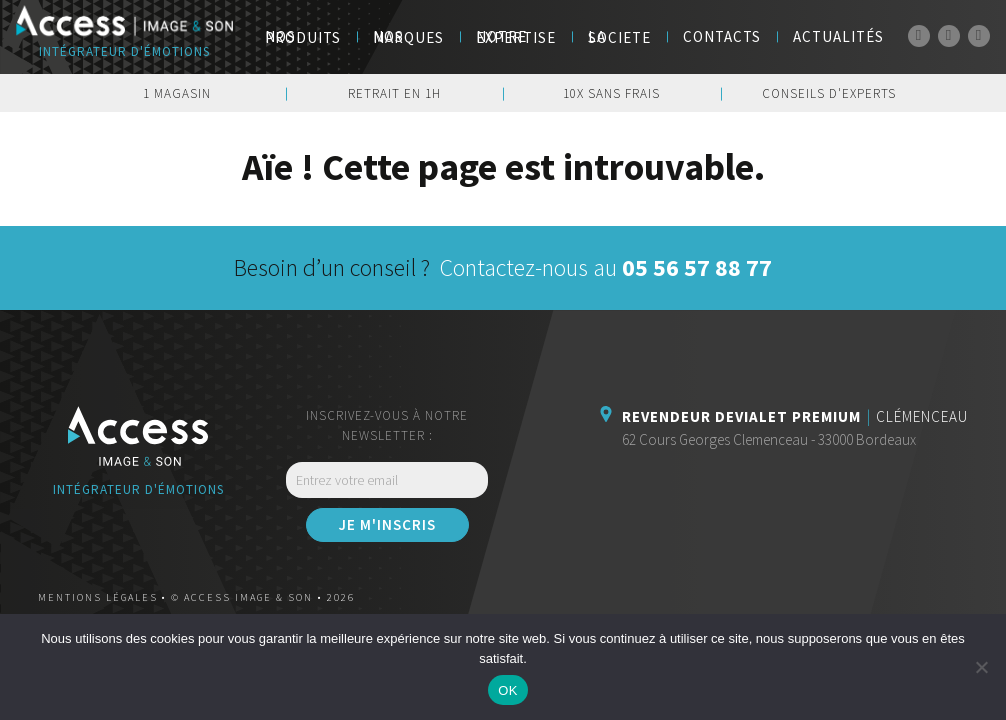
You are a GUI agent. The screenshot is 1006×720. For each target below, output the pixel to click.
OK (507, 690)
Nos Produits (303, 37)
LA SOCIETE (619, 37)
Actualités (838, 36)
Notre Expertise (516, 37)
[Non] (981, 667)
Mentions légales (98, 597)
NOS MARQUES (408, 37)
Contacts (722, 36)
